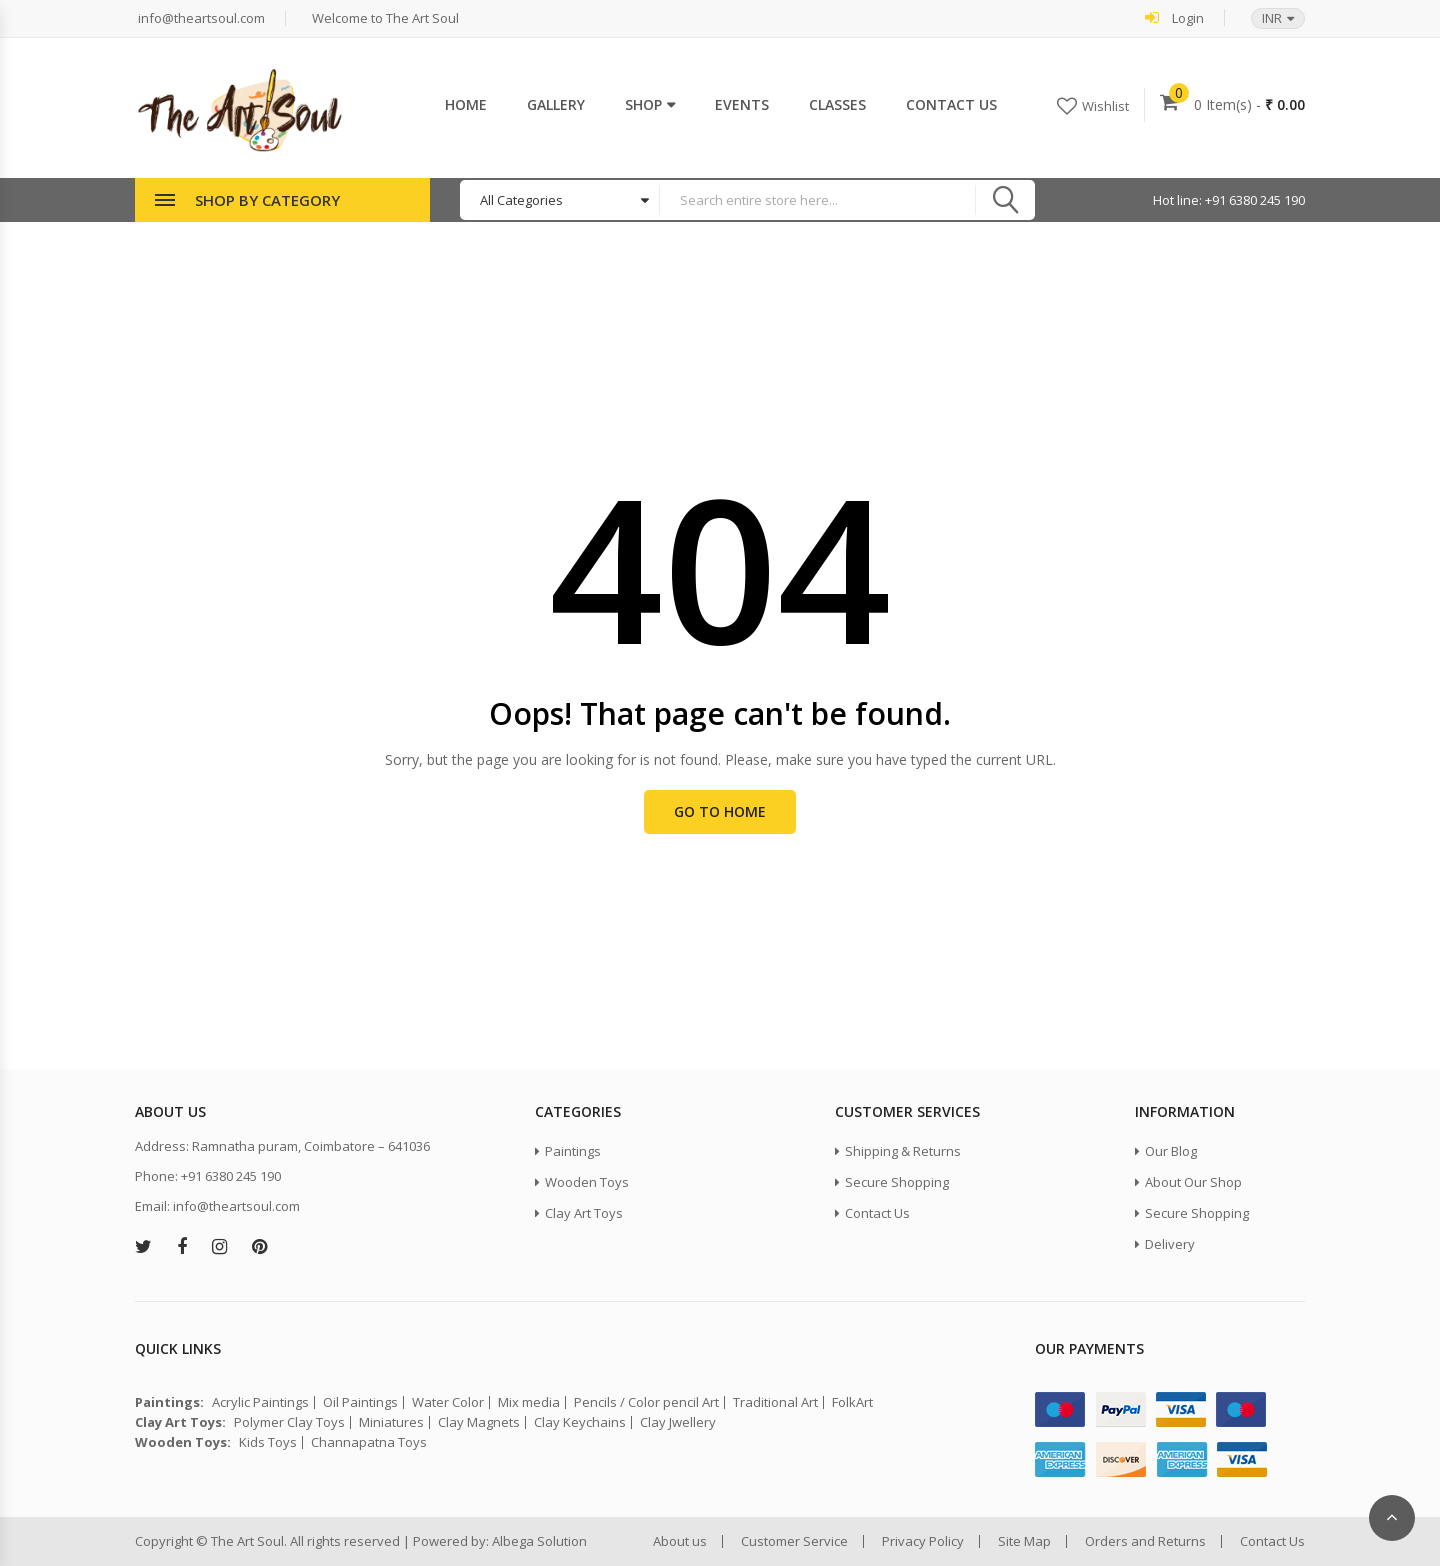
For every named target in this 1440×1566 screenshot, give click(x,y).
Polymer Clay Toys (289, 1422)
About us (680, 1541)
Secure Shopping (897, 1182)
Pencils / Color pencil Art (646, 1402)
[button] (1268, 18)
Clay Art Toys (584, 1213)
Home (466, 104)
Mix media (529, 1402)
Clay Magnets (479, 1422)
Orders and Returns (1145, 1541)
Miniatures (391, 1422)
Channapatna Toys (369, 1442)
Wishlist (1105, 106)
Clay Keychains (580, 1422)
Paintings (573, 1151)
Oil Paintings (360, 1402)
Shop (643, 104)
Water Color (448, 1402)
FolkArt (852, 1402)
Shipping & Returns (903, 1151)
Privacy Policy (923, 1541)
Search (1005, 200)
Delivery (1170, 1244)
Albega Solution (539, 1541)
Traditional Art (775, 1402)
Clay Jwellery (678, 1422)
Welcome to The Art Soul (384, 18)
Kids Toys (268, 1442)
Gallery (556, 104)
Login (1174, 17)
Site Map (1024, 1541)
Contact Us (951, 104)
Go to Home (720, 811)
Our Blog (1171, 1151)
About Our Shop (1193, 1182)
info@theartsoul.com (200, 18)
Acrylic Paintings (260, 1402)
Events (742, 104)
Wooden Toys (587, 1182)
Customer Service (794, 1541)
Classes (837, 104)
